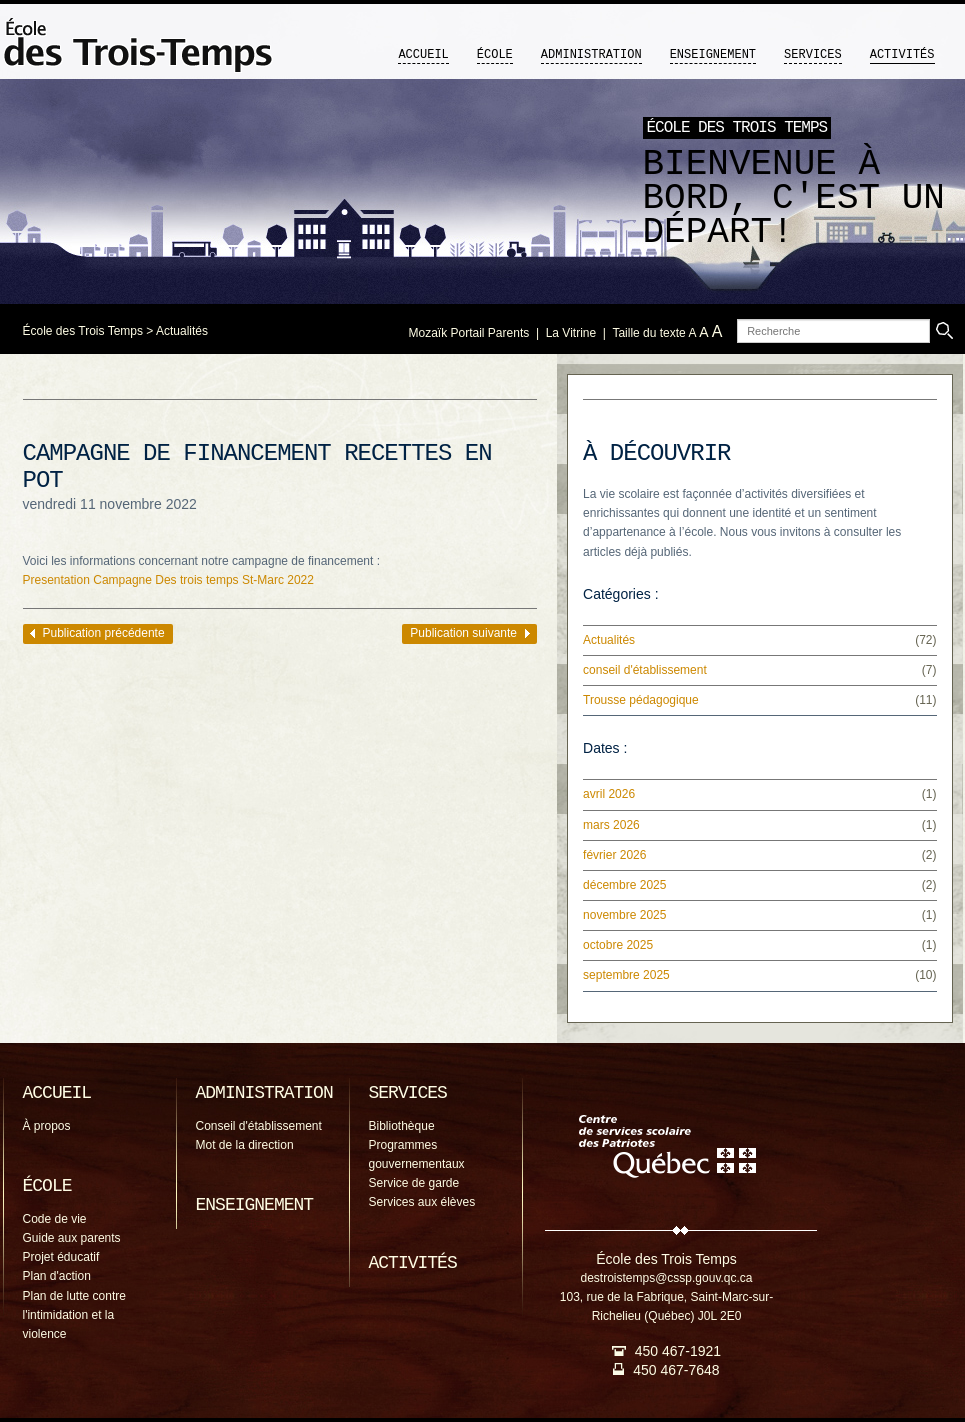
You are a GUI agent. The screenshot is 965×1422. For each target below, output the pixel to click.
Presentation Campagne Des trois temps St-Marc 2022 (168, 580)
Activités (902, 55)
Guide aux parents (72, 1238)
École (495, 55)
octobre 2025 (618, 945)
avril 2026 (609, 794)
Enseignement (713, 55)
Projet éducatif (61, 1257)
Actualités (182, 331)
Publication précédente (104, 633)
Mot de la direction (245, 1145)
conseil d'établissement (645, 670)
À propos (47, 1126)
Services (813, 55)
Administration (591, 55)
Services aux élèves (422, 1202)
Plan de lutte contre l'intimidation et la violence (74, 1315)
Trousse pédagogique (641, 700)
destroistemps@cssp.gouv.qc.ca (666, 1278)
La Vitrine (571, 333)
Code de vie (55, 1219)
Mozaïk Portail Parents (469, 333)
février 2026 (614, 855)
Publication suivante (463, 633)
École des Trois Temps (83, 331)
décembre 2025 (624, 885)
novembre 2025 (624, 915)
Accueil (423, 55)
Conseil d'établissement (259, 1126)
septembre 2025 (626, 975)
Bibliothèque (402, 1126)
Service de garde (414, 1183)
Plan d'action (57, 1276)
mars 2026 (611, 825)
